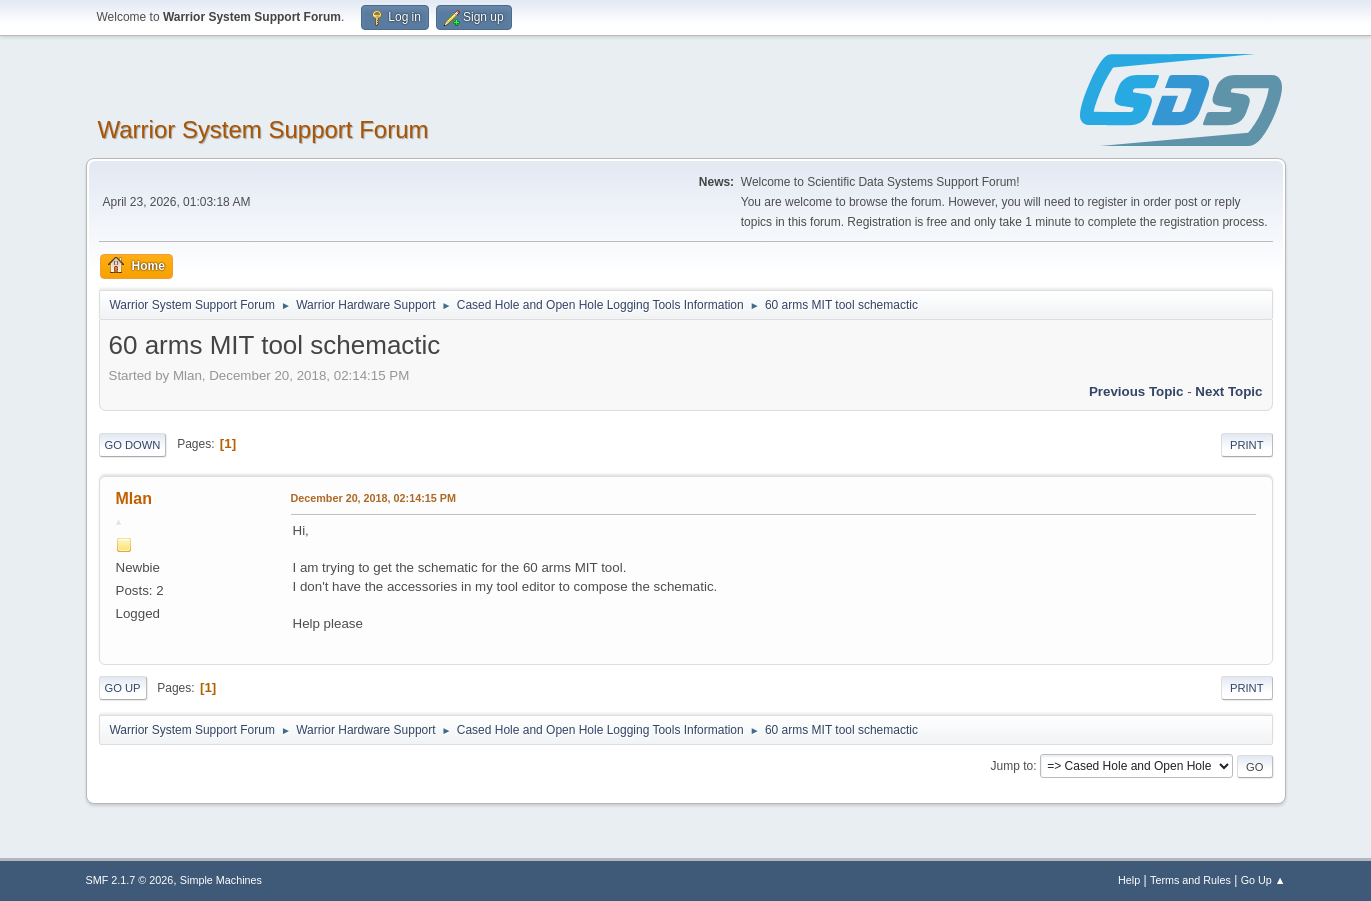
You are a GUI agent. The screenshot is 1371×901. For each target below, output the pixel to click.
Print (1247, 445)
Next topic (1228, 391)
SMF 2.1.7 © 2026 (130, 880)
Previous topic (1136, 391)
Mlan (134, 498)
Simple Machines (221, 880)
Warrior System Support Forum (263, 129)
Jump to (1012, 766)
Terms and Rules (1190, 880)
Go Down (133, 445)
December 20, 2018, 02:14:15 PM (373, 498)
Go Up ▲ (1263, 880)
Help (1129, 880)
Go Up (123, 688)
